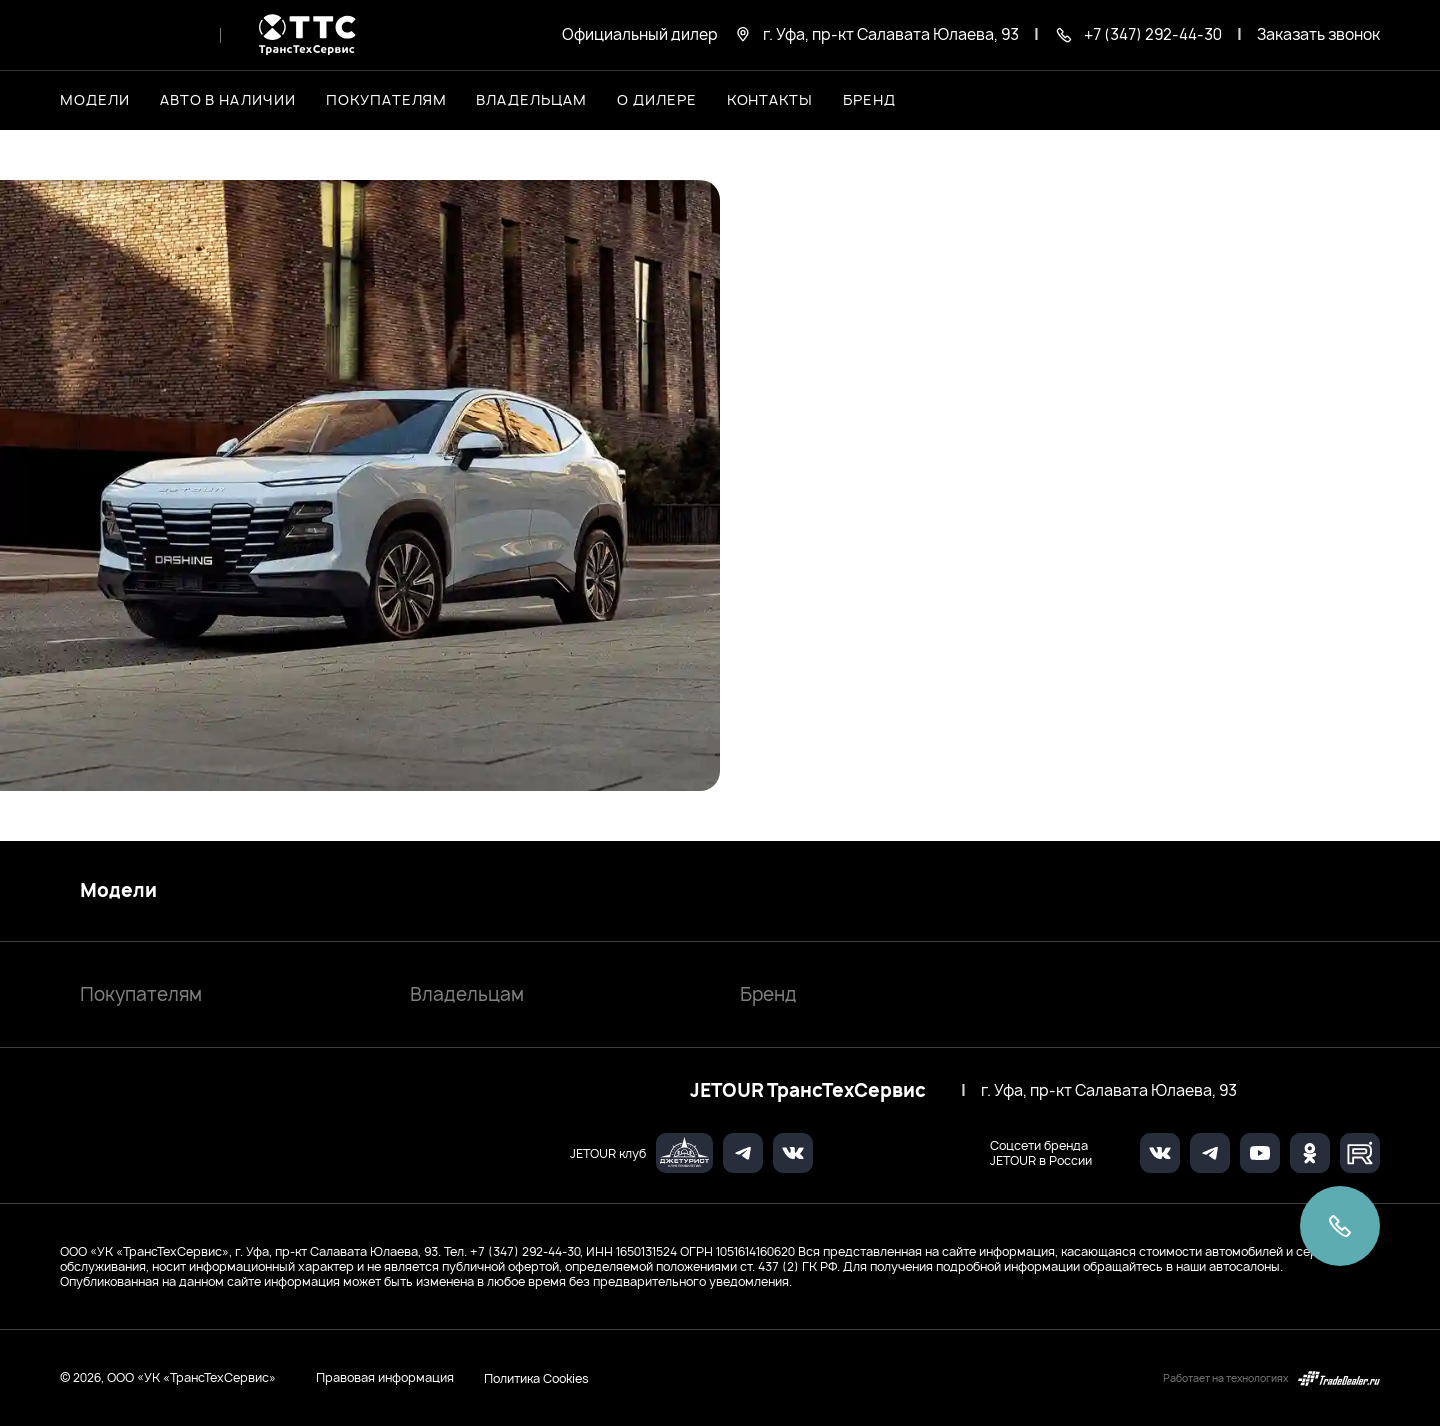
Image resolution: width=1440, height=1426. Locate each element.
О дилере (657, 99)
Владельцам (467, 994)
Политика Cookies (536, 1378)
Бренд (768, 994)
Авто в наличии (228, 99)
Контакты (770, 99)
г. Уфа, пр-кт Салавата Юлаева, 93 (1109, 1091)
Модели (118, 891)
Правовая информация (385, 1377)
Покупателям (141, 994)
